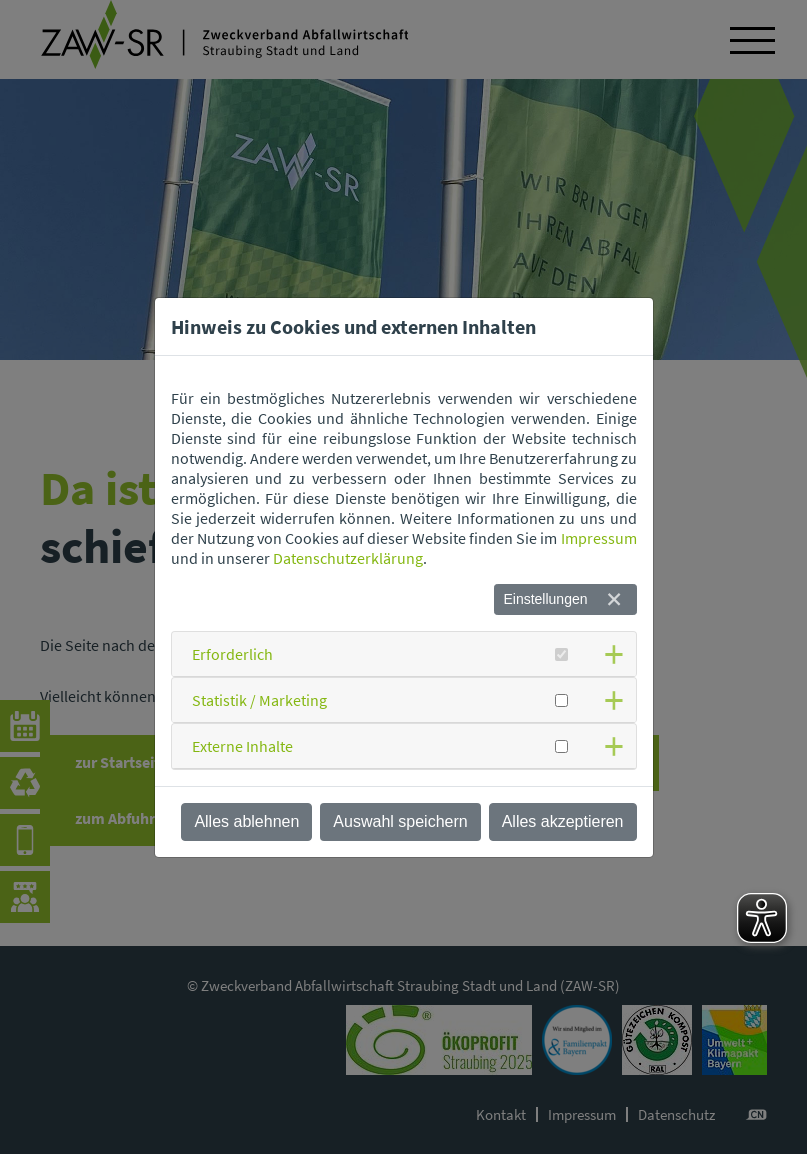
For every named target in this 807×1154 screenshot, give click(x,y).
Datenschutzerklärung (348, 558)
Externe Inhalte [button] (242, 746)
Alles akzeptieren (563, 821)
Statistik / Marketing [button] (259, 700)
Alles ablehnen (246, 821)
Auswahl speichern (400, 821)
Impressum (599, 538)
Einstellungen (545, 599)
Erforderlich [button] (232, 654)
